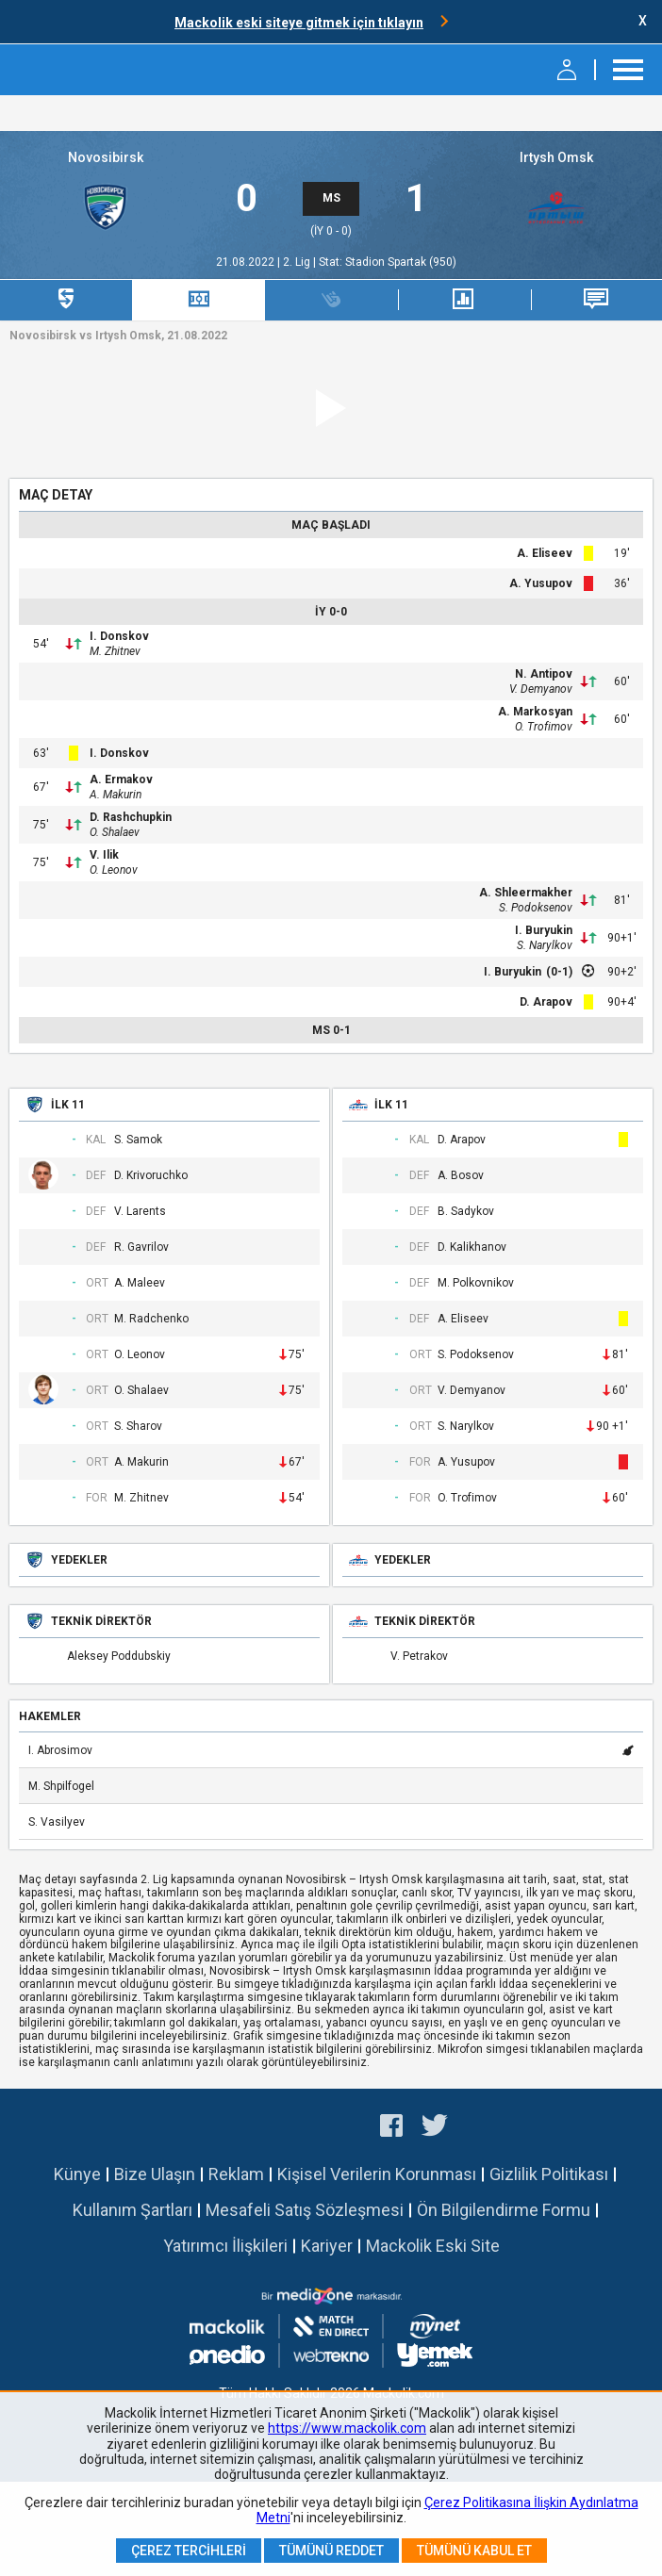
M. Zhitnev (115, 651)
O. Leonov (114, 870)
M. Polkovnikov (476, 1283)
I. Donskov (119, 636)
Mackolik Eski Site (433, 2246)
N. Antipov (543, 674)
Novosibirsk (105, 157)
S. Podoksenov (535, 907)
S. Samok (138, 1140)
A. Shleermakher (525, 892)
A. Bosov (461, 1176)
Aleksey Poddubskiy (119, 1656)
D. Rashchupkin (131, 817)
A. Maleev (139, 1283)
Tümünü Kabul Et (474, 2550)
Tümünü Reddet (331, 2550)
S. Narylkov (544, 945)
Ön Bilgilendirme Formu (503, 2210)
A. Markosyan (535, 711)
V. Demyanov (540, 689)
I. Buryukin (543, 930)
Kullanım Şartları (132, 2210)
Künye (77, 2174)
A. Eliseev (544, 553)
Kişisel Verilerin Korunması (376, 2174)
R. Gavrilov (141, 1247)
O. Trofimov (543, 726)
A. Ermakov (121, 779)
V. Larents (140, 1212)
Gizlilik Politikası (548, 2174)
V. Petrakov (419, 1656)
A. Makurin (115, 794)
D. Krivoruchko (151, 1176)
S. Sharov (138, 1426)
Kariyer (327, 2246)
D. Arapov (546, 1002)
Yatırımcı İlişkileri (225, 2246)
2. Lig (298, 262)
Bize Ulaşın (154, 2174)
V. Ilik (104, 854)
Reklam (236, 2174)
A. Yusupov (540, 583)
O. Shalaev (115, 832)
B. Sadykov (466, 1212)
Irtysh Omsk (556, 157)
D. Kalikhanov (472, 1247)
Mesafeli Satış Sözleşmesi (305, 2210)
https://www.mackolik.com (347, 2428)
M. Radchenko (151, 1319)
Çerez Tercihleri (188, 2550)
